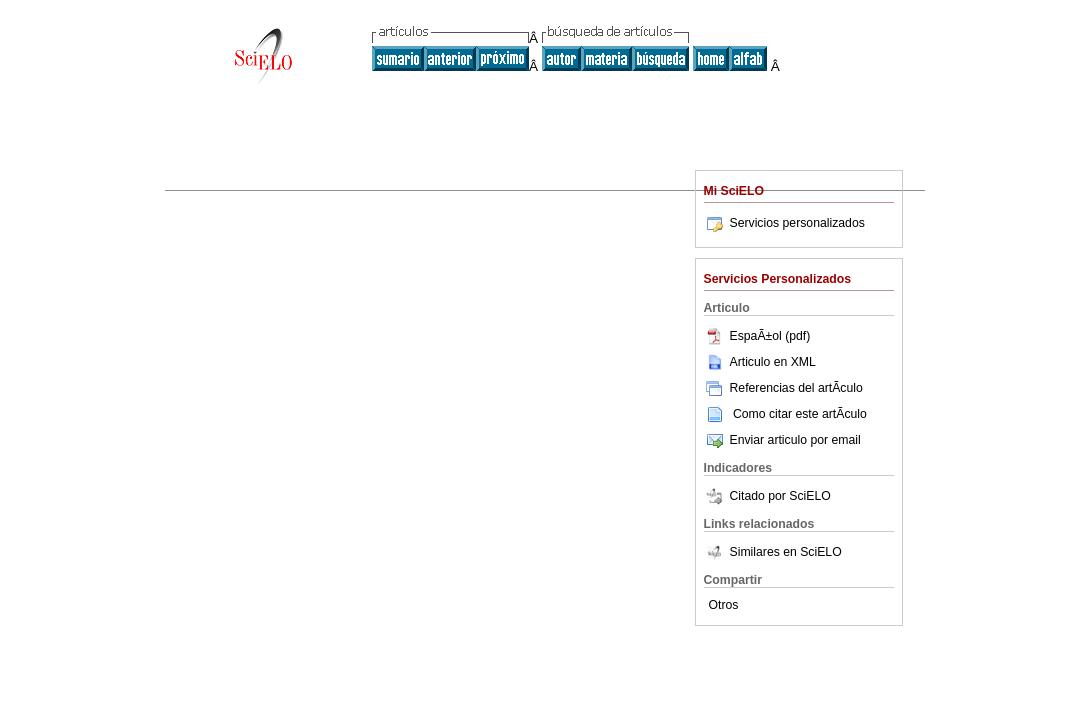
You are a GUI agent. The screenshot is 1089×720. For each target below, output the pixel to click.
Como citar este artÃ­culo (800, 414)
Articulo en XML (760, 362)
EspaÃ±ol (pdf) (757, 336)
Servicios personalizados (784, 223)
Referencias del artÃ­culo (783, 388)
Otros (724, 605)
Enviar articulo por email (782, 440)
